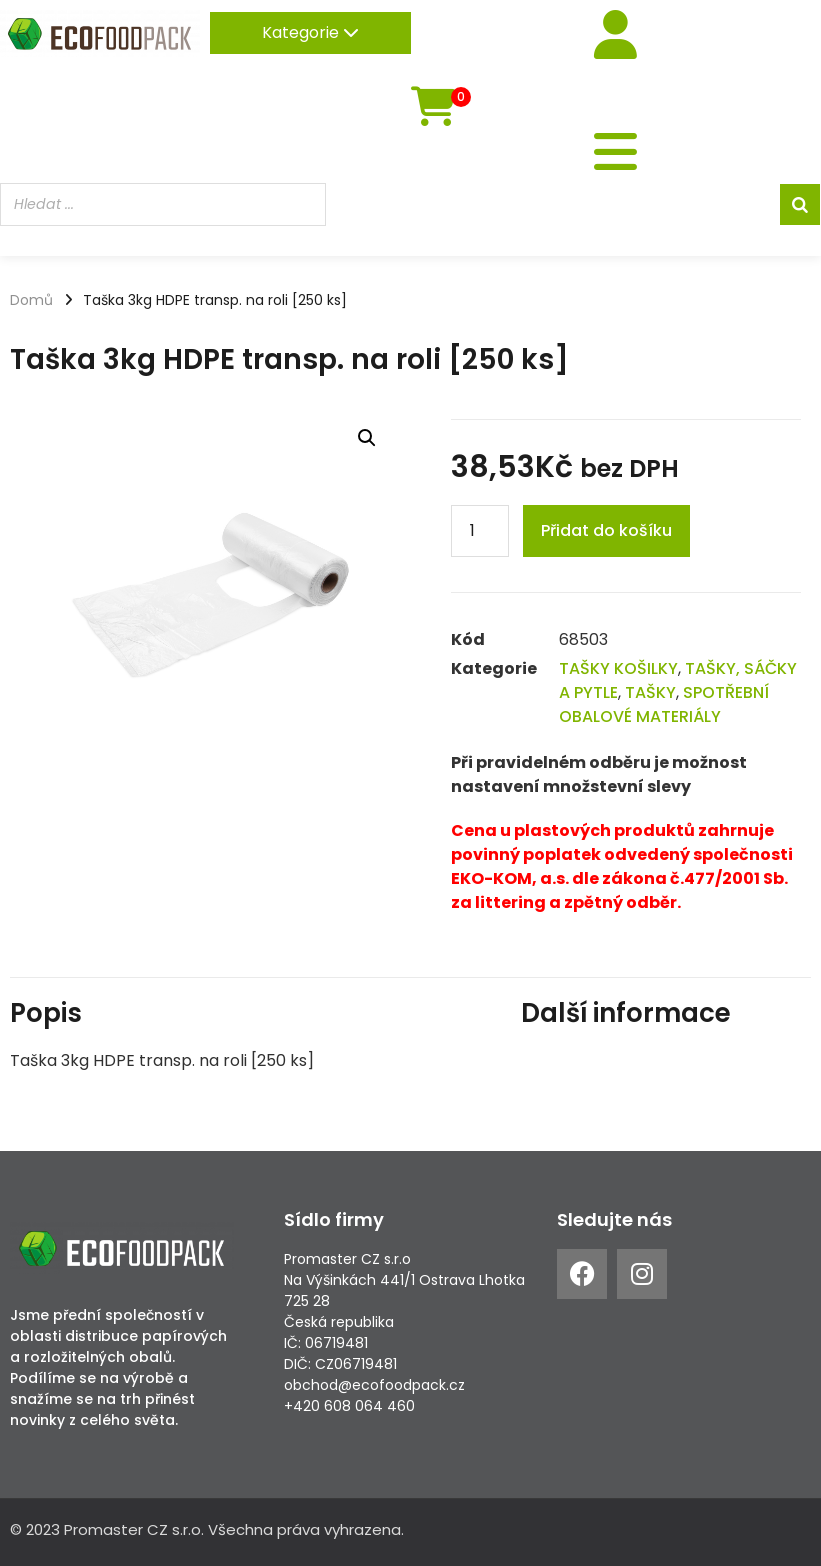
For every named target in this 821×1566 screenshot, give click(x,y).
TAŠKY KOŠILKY (618, 668)
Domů (31, 300)
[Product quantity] (480, 531)
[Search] (800, 206)
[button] (367, 438)
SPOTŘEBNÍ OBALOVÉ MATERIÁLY (664, 704)
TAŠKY (650, 692)
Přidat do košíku (606, 530)
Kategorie (310, 32)
